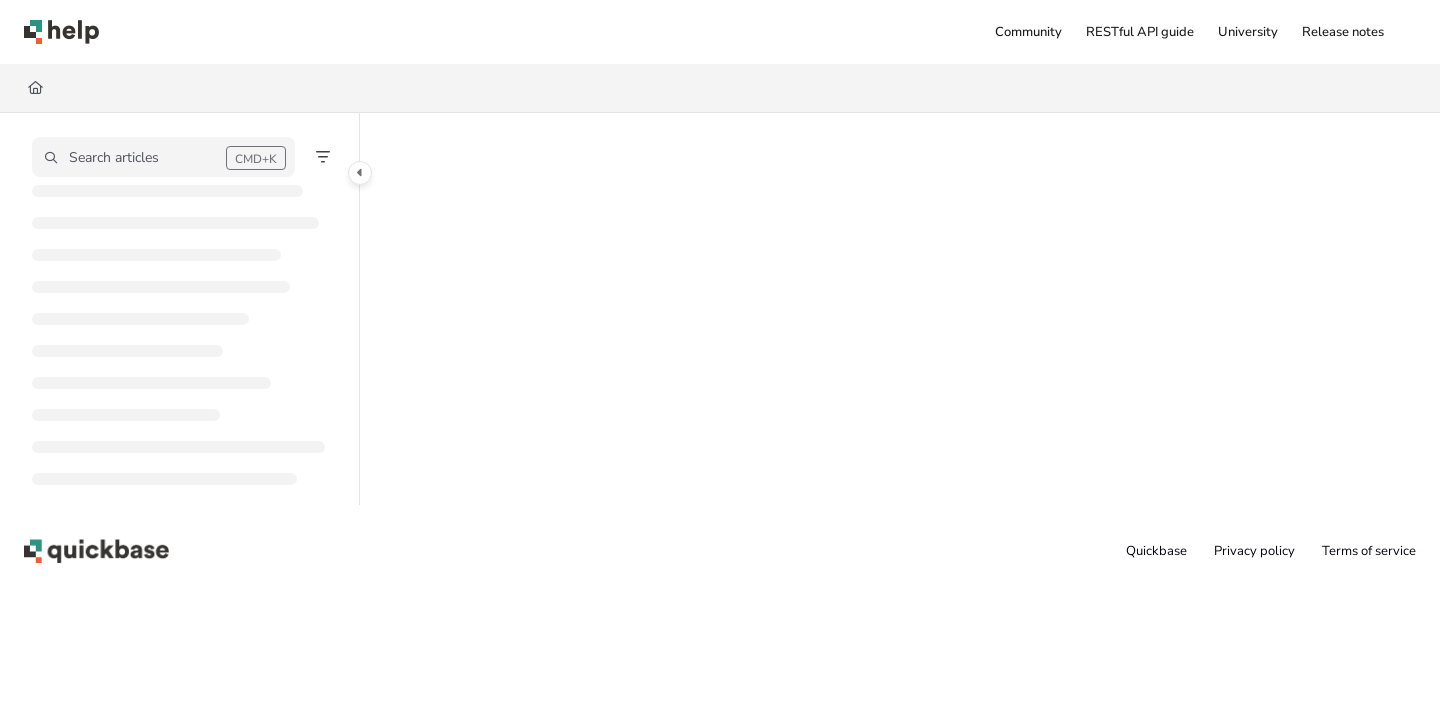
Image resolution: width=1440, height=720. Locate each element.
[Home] (35, 88)
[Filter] (323, 157)
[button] (61, 32)
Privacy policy (1254, 551)
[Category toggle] (360, 173)
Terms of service (1369, 551)
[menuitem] (1028, 32)
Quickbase (1156, 551)
